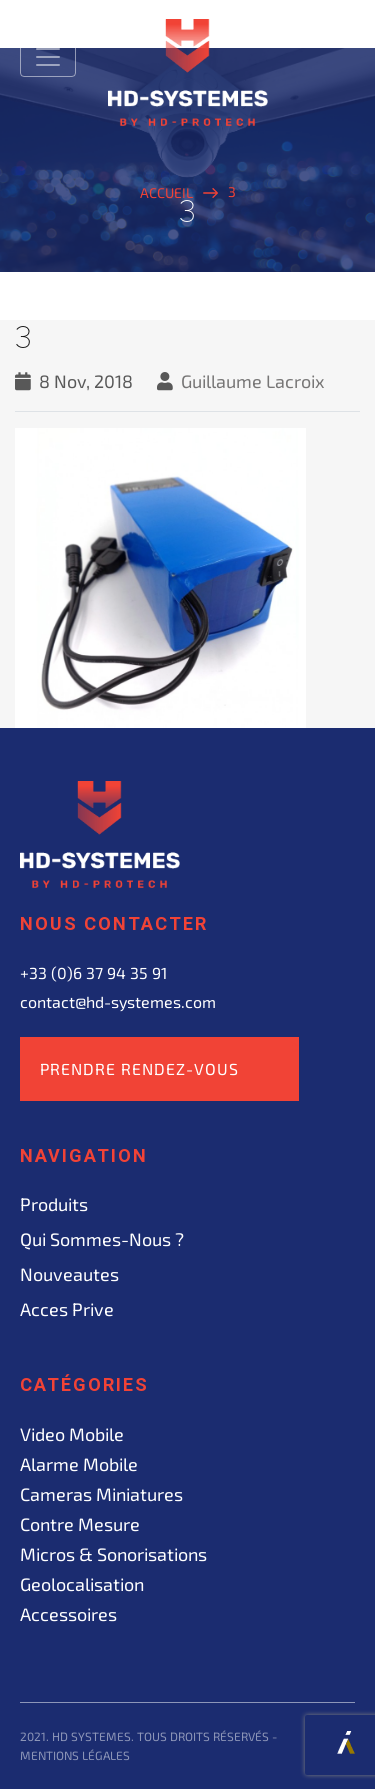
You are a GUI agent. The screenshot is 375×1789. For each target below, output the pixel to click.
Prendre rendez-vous (139, 1068)
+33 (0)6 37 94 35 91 (93, 972)
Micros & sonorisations (113, 1554)
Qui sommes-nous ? (102, 1239)
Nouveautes (69, 1274)
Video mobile (72, 1434)
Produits (54, 1204)
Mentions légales (75, 1755)
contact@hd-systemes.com (118, 1001)
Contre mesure (80, 1524)
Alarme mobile (79, 1464)
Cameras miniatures (101, 1494)
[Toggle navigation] (48, 57)
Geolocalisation (82, 1584)
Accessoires (68, 1614)
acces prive (67, 1309)
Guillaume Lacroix (253, 381)
